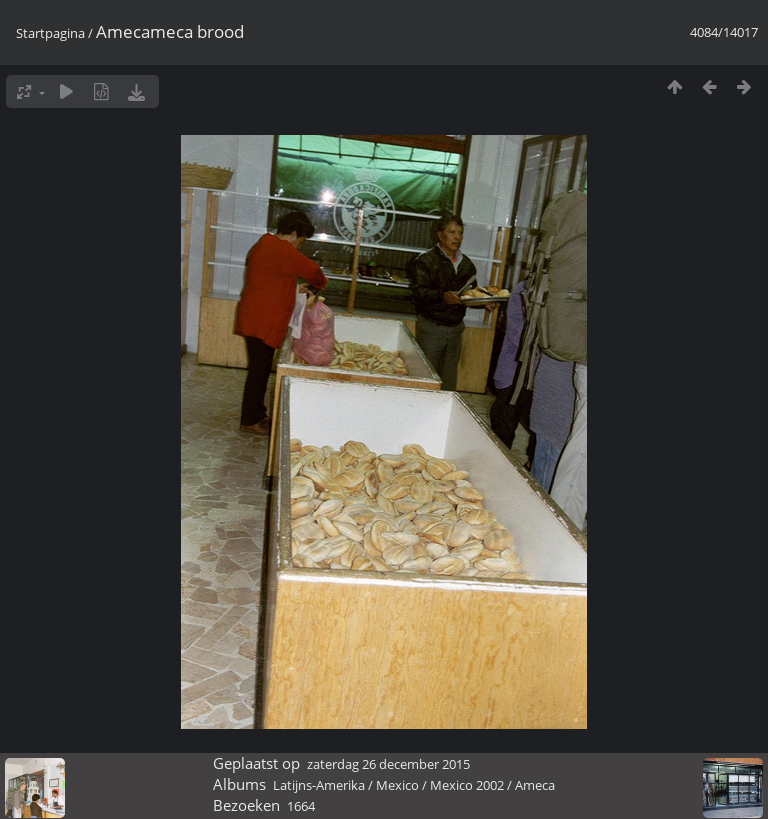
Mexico (397, 785)
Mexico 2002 (467, 785)
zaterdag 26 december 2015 (388, 764)
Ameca (535, 785)
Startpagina (50, 33)
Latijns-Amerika (319, 785)
